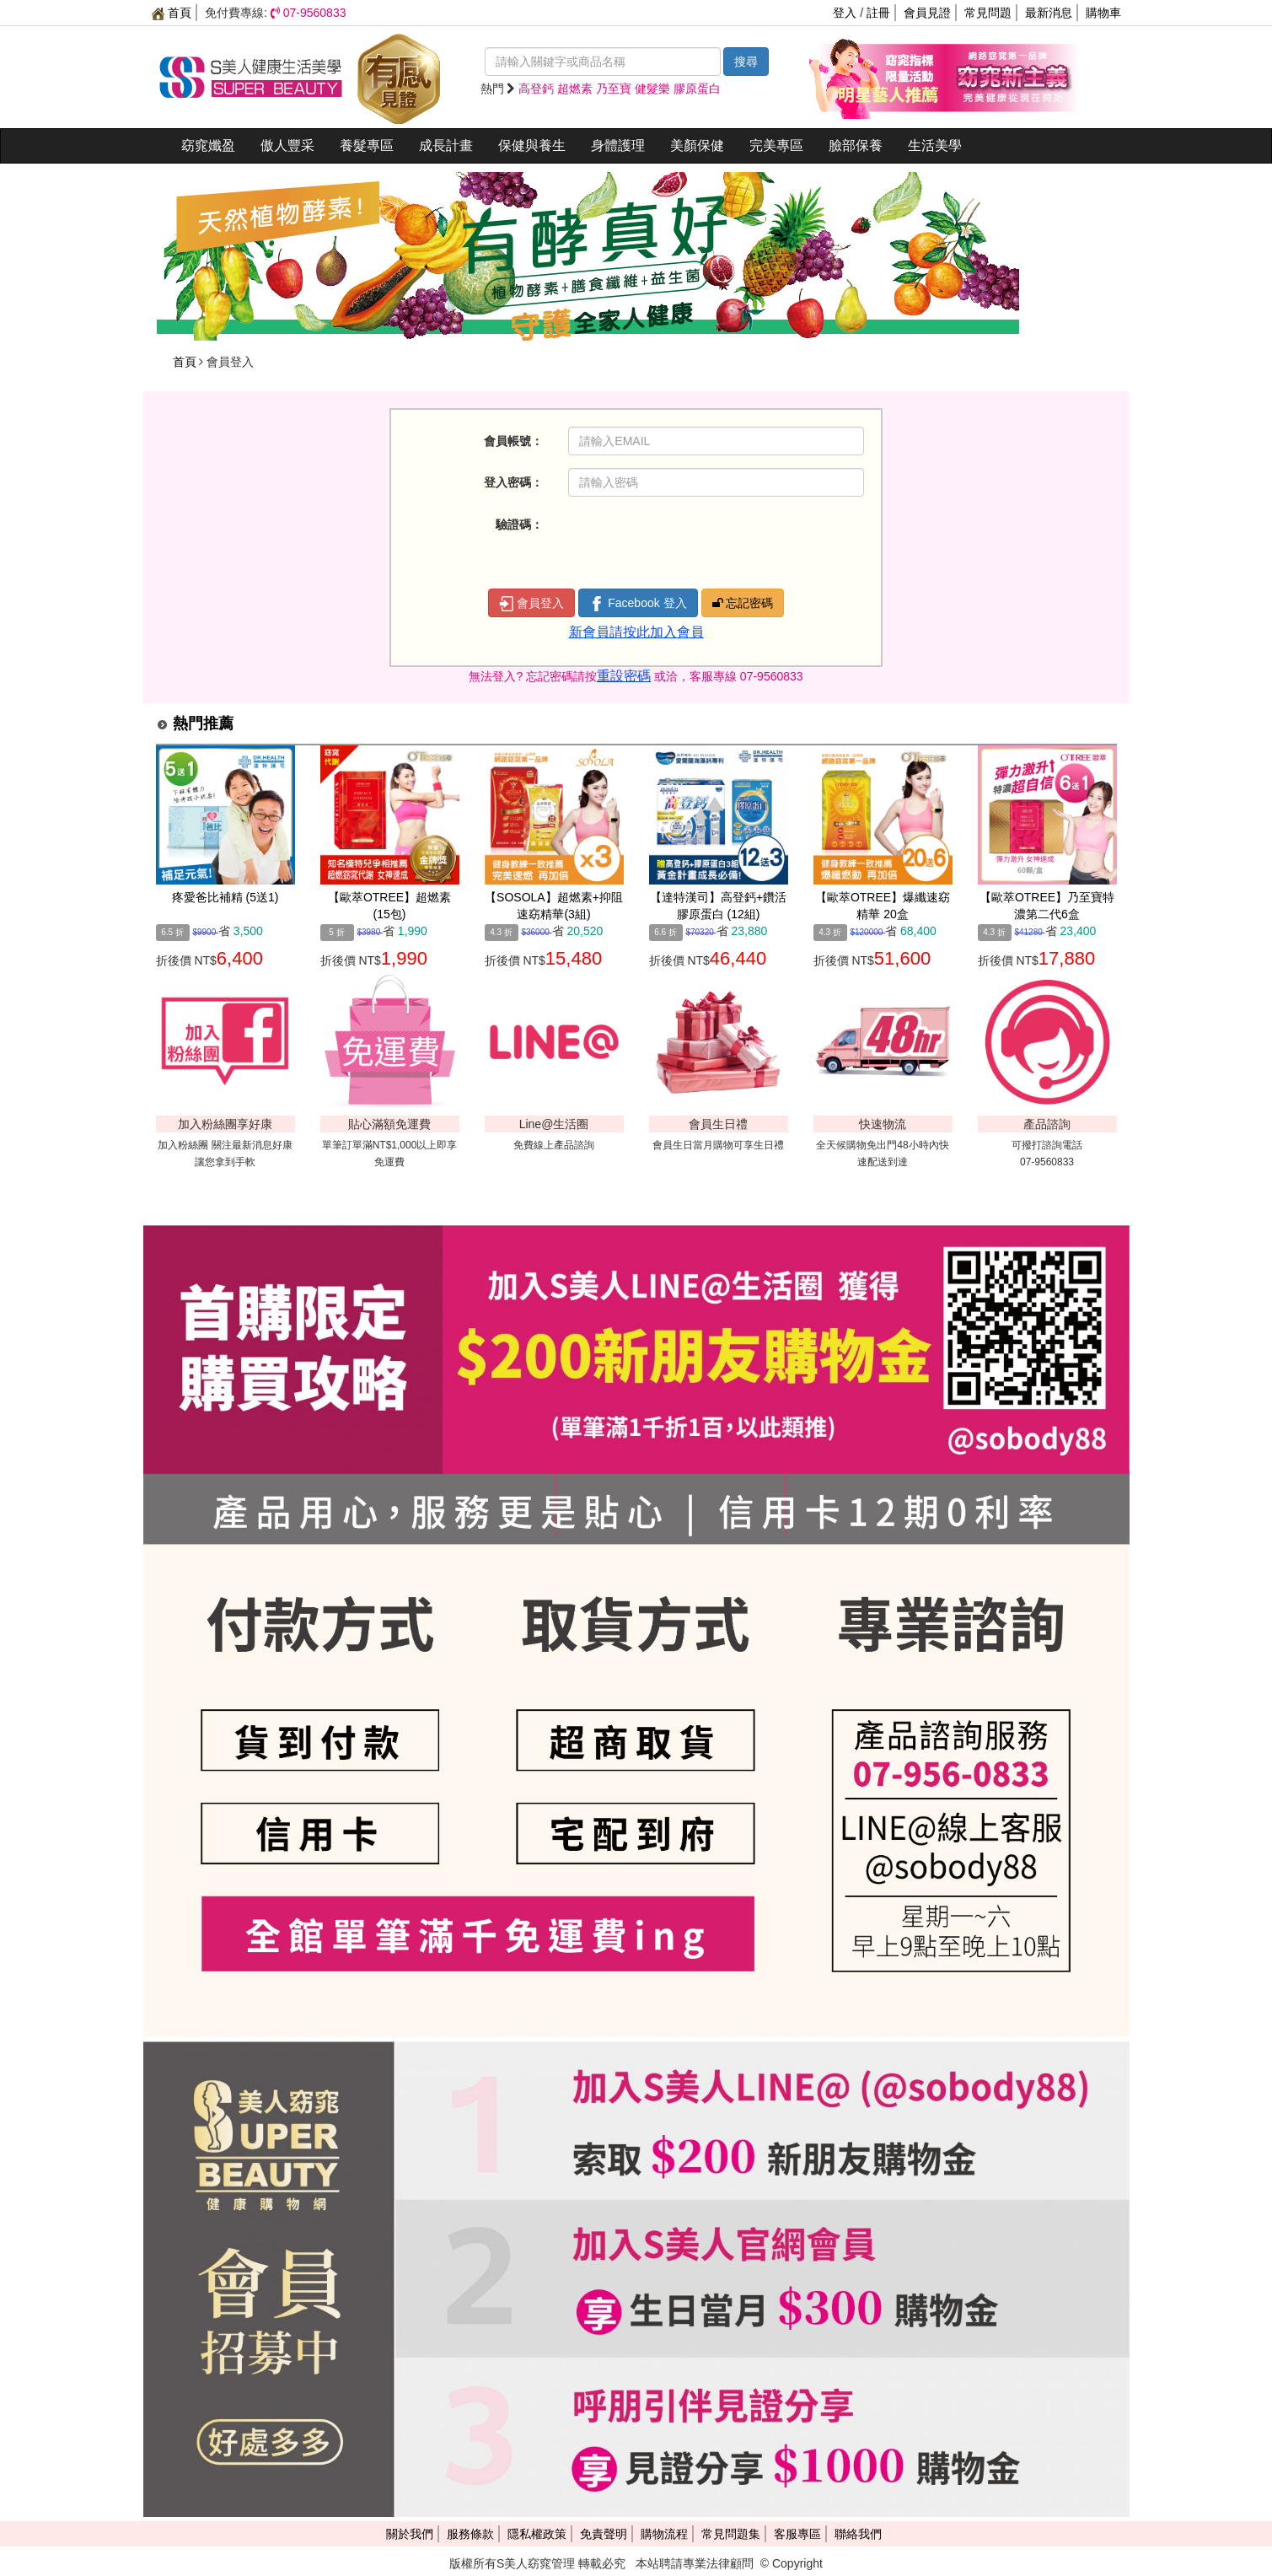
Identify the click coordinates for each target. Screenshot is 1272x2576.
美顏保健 (697, 145)
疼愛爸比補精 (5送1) (225, 897)
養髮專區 (367, 145)
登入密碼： (513, 482)
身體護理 (618, 145)
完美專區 (776, 145)
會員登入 (532, 603)
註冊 (878, 12)
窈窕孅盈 (208, 145)
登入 (844, 12)
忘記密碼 (743, 603)
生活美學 (935, 145)
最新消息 (1048, 12)
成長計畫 (446, 145)
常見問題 (988, 12)
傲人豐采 (287, 145)
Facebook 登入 (637, 603)
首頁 (172, 12)
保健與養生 (532, 145)
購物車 (1103, 12)
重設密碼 (624, 676)
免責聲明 (603, 2534)
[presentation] (696, 543)
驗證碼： (519, 524)
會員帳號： (513, 441)
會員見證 (927, 12)
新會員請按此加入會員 (636, 632)
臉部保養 (856, 145)
